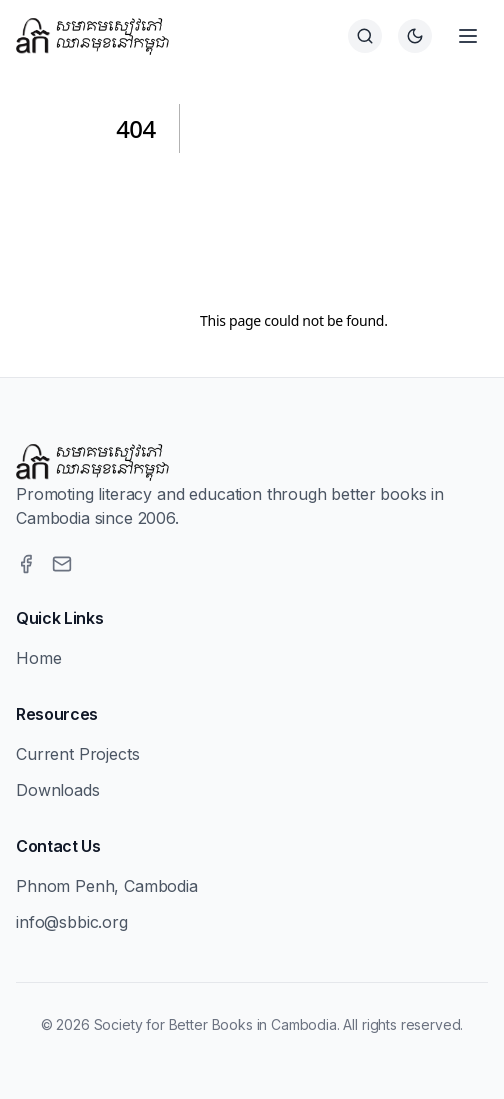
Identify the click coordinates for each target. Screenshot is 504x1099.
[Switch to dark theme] (415, 36)
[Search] (365, 36)
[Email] (62, 564)
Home (38, 658)
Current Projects (77, 754)
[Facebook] (26, 564)
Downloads (58, 790)
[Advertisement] (294, 211)
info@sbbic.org (72, 922)
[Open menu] (468, 36)
